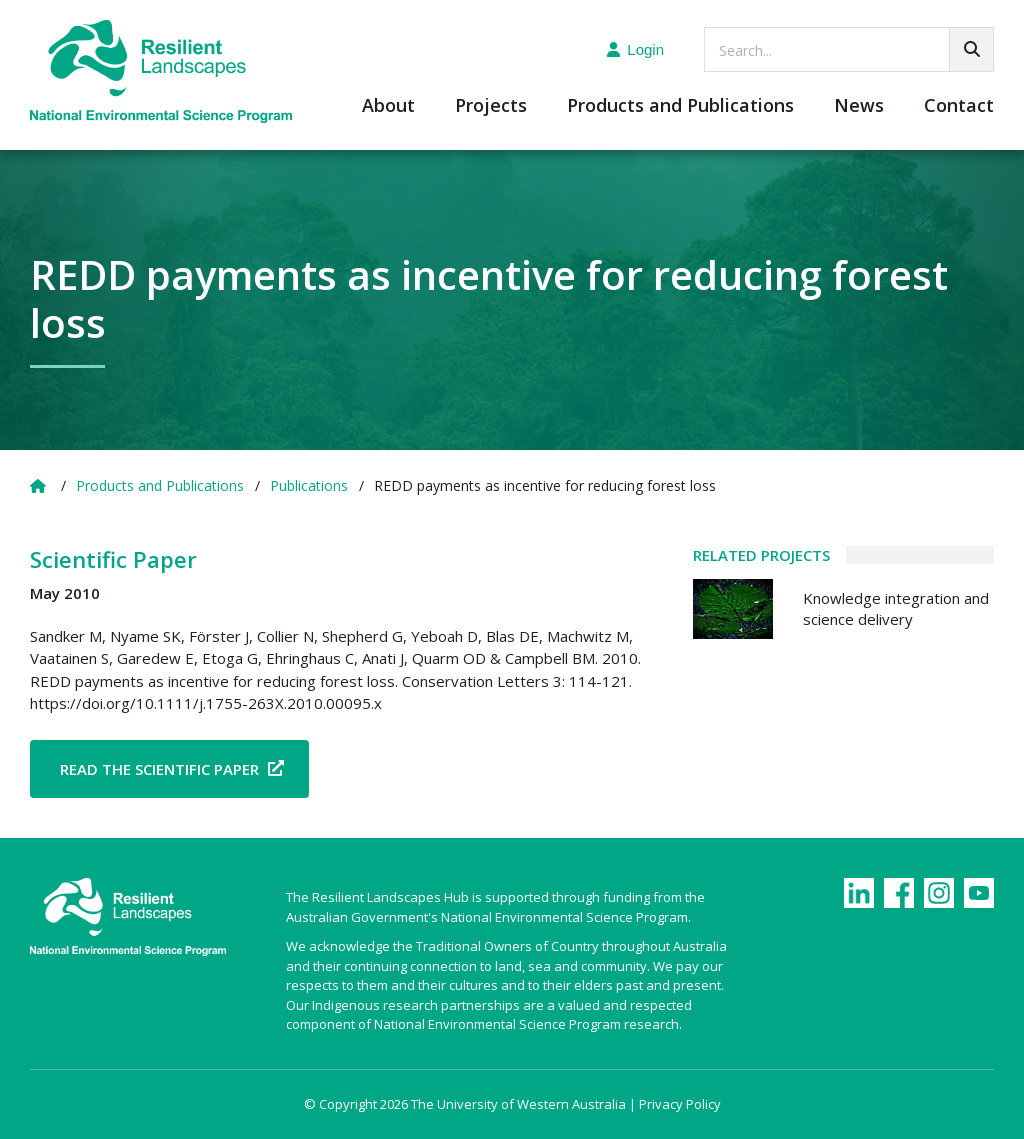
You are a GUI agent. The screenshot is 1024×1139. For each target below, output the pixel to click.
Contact (959, 106)
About (388, 106)
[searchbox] (849, 49)
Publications (309, 485)
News (859, 106)
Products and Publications (680, 106)
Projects (491, 106)
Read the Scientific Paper (159, 769)
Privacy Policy (680, 1104)
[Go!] (971, 49)
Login (635, 49)
